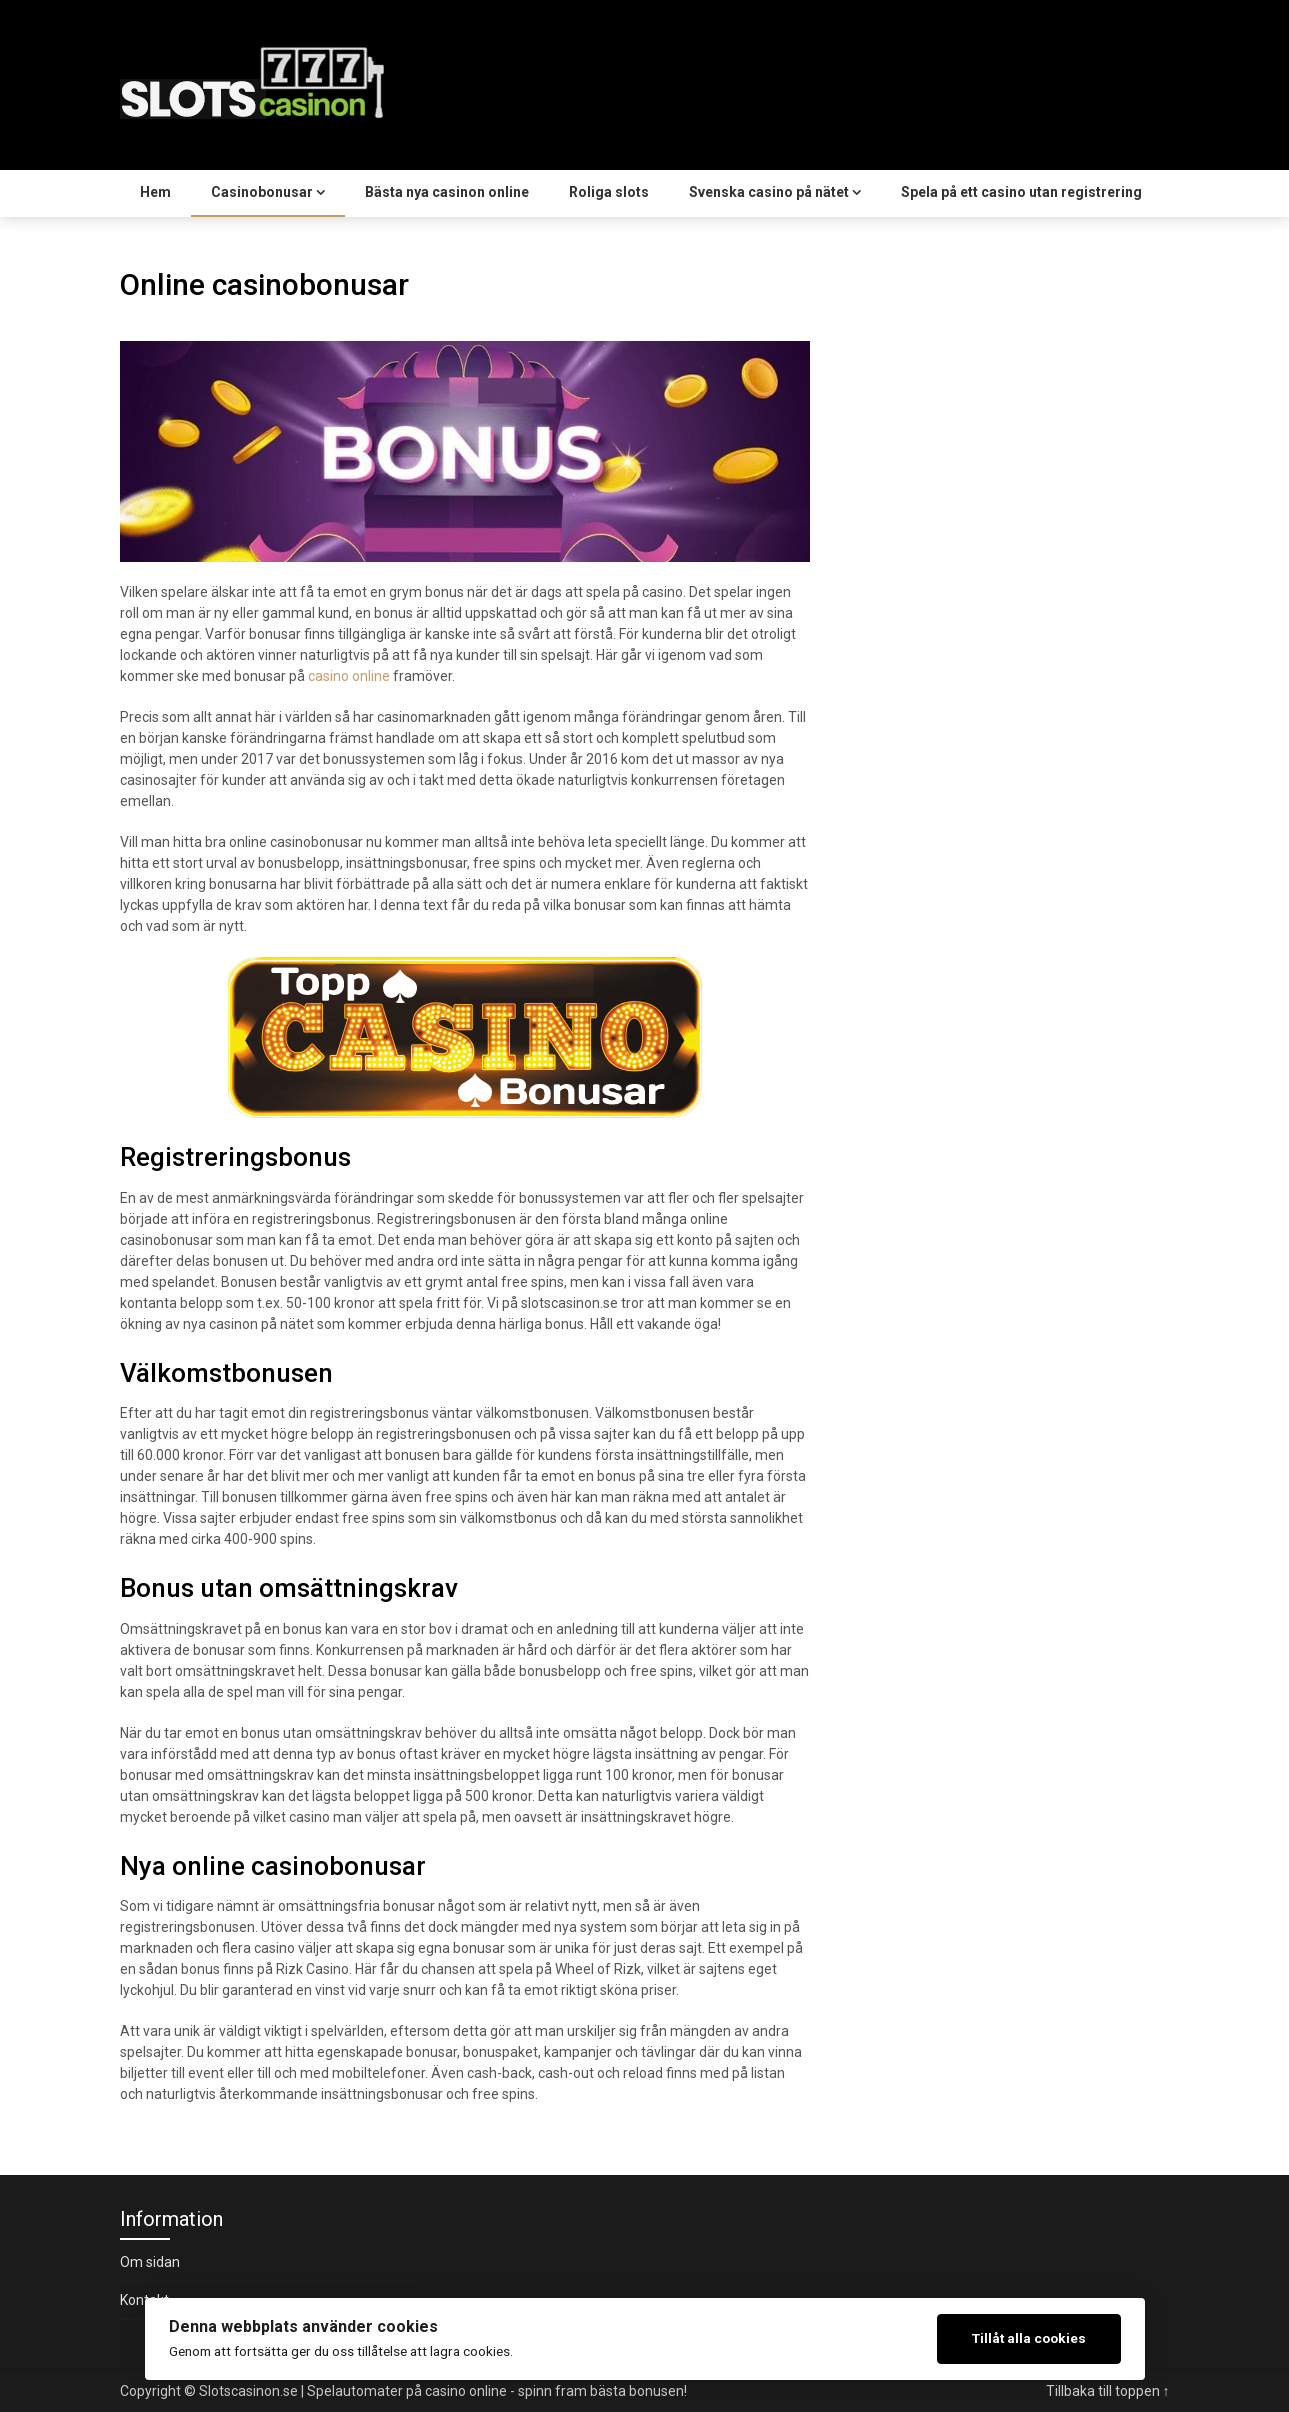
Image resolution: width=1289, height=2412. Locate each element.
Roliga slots (609, 192)
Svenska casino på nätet (769, 192)
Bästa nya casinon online (447, 192)
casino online (349, 676)
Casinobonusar (262, 192)
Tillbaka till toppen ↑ (1108, 2391)
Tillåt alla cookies (1029, 2338)
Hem (155, 192)
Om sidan (150, 2262)
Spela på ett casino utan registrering (1021, 192)
